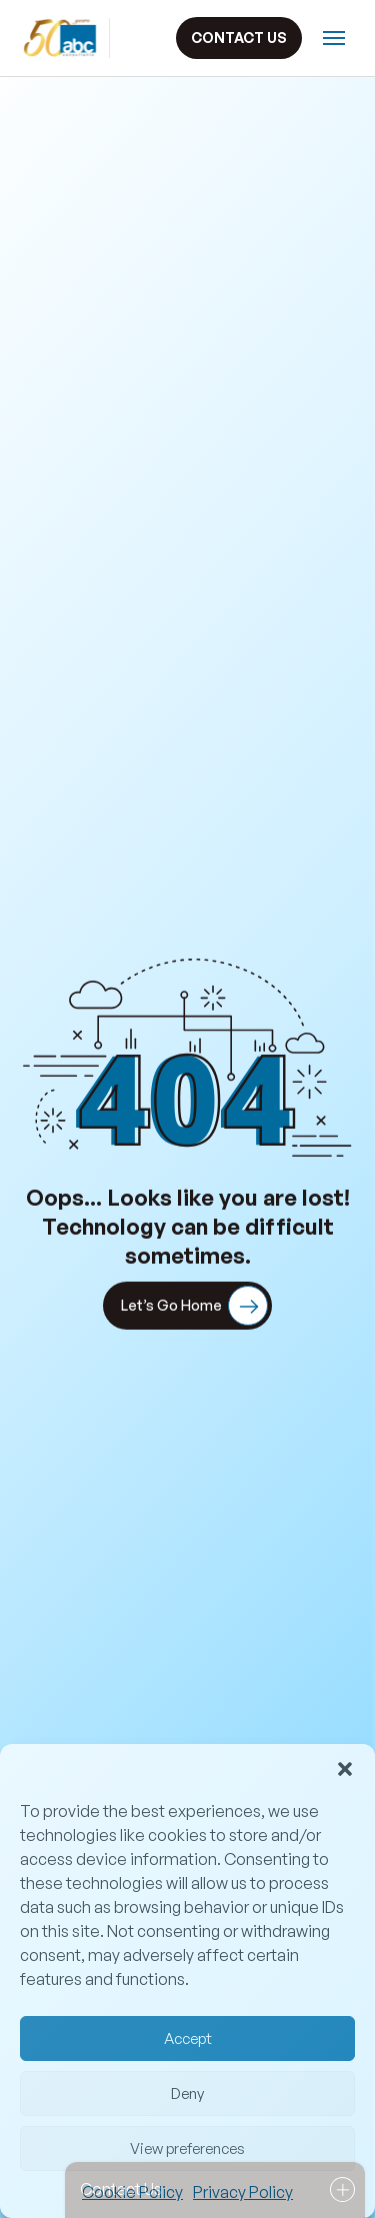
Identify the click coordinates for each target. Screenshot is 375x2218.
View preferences (187, 2148)
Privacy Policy (243, 2192)
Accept (188, 2038)
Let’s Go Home (194, 1307)
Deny (187, 2093)
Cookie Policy (132, 2192)
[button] (345, 1769)
